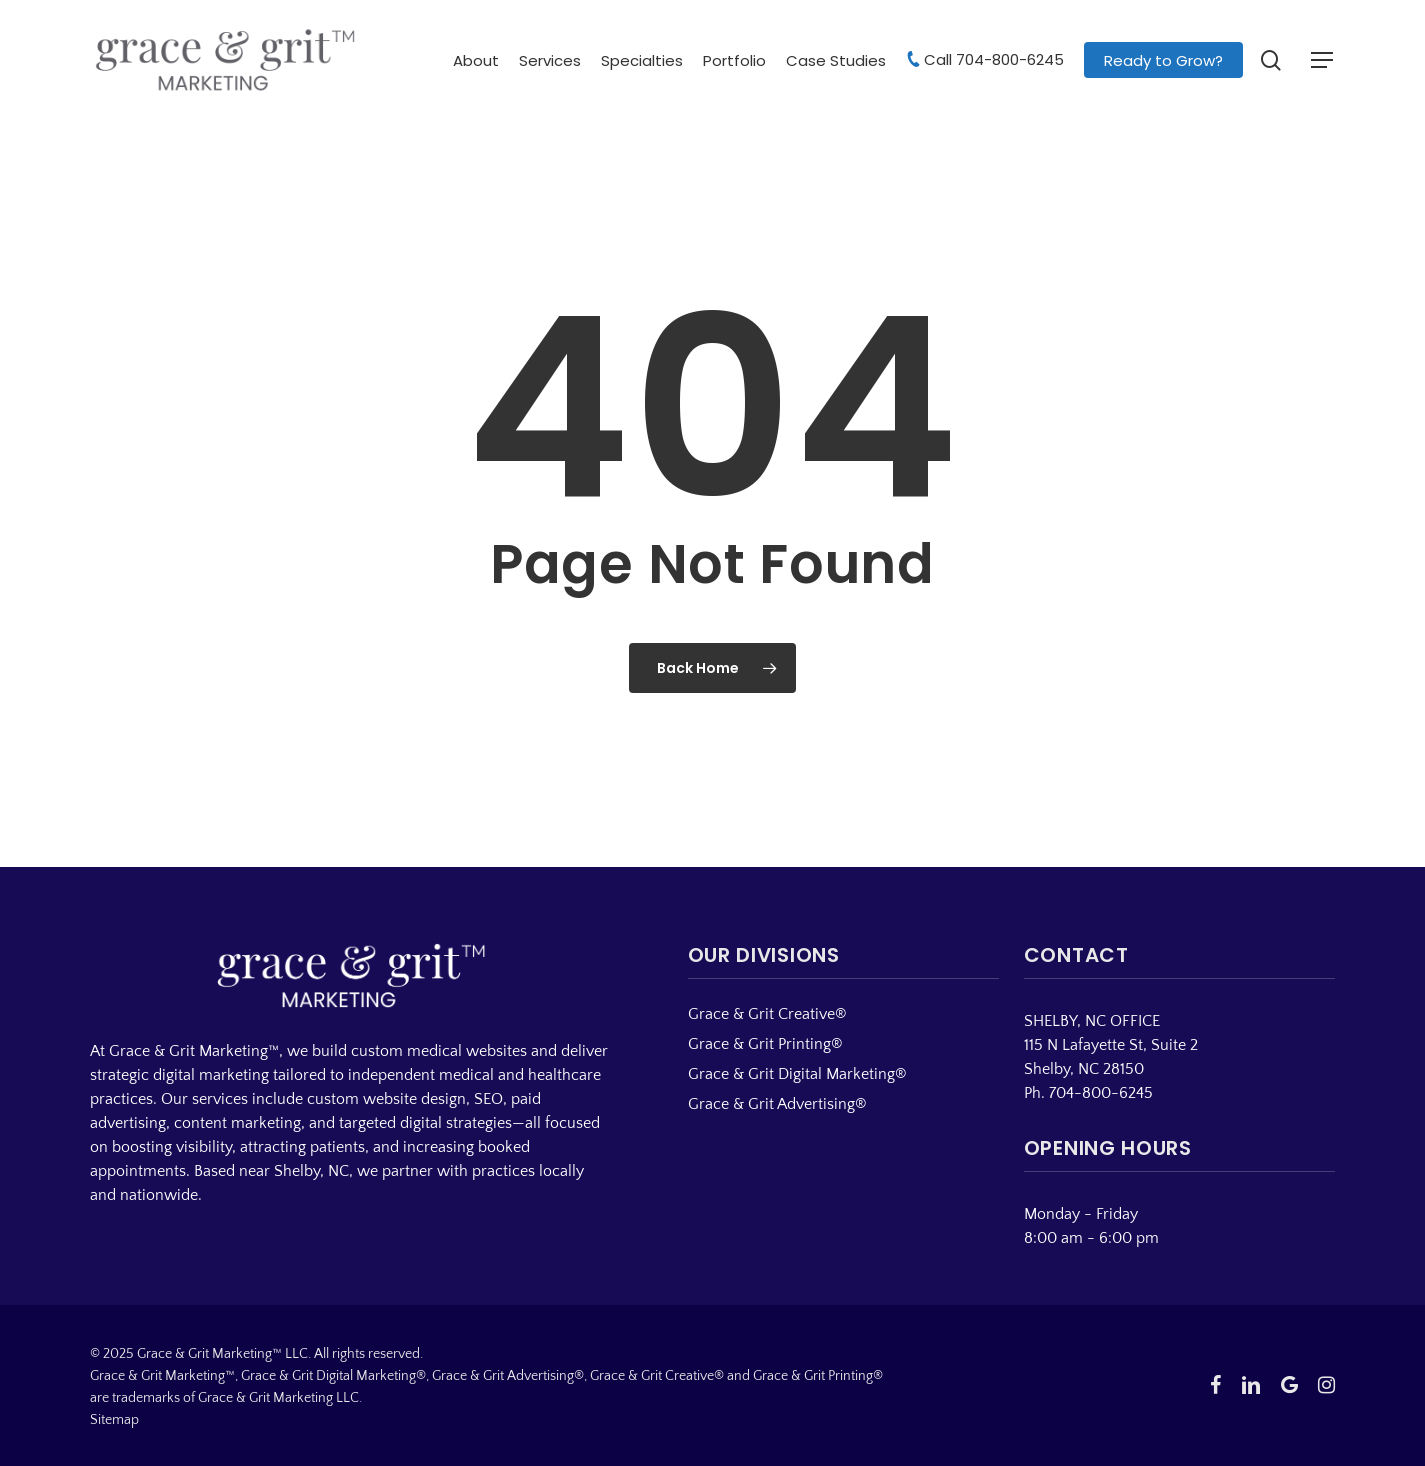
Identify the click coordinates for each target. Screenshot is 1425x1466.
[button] (1323, 60)
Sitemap (114, 1420)
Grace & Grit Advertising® (777, 1104)
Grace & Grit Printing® (765, 1044)
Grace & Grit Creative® (767, 1014)
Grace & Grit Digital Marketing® (797, 1074)
